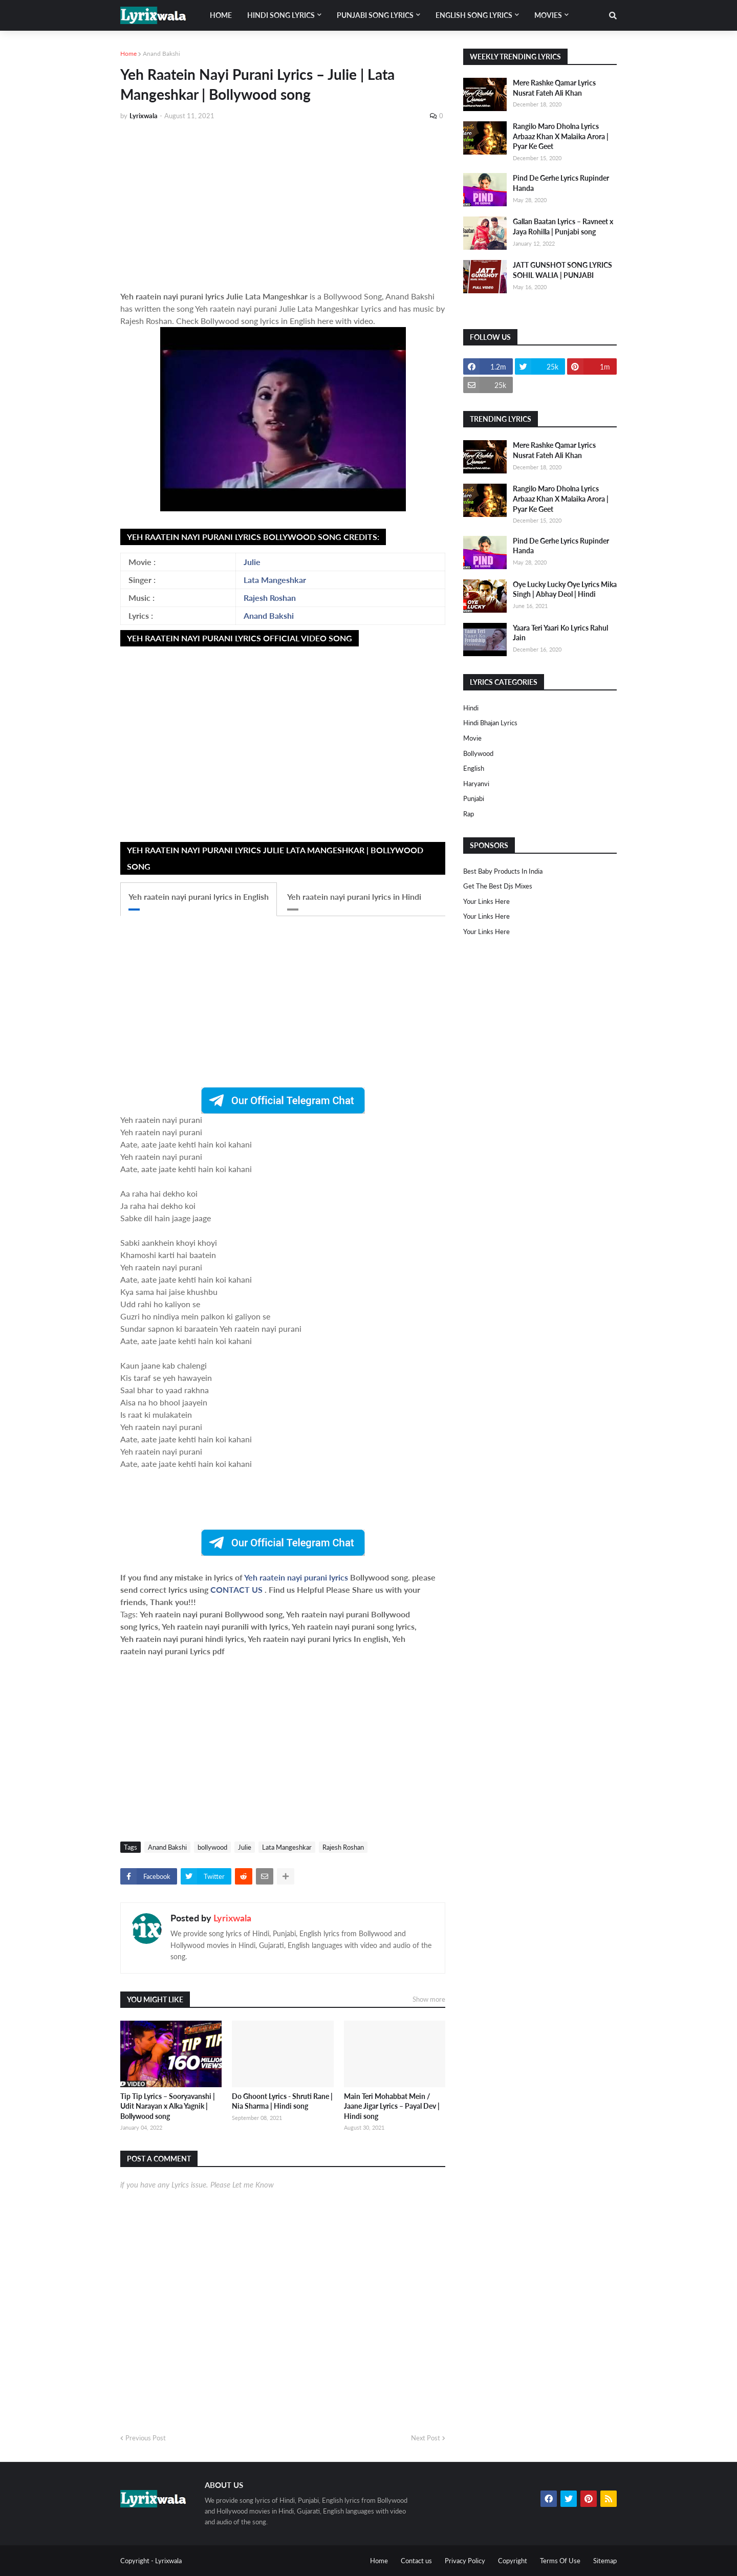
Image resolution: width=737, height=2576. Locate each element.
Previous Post (145, 2438)
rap (468, 814)
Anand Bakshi (161, 53)
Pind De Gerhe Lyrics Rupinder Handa (561, 183)
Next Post (425, 2438)
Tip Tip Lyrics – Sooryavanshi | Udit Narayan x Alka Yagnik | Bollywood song (167, 2106)
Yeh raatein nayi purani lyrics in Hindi (354, 896)
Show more (429, 1999)
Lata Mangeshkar (275, 580)
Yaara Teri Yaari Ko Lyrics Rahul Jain (560, 632)
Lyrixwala (232, 1917)
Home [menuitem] (221, 15)
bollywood (212, 1847)
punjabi (473, 798)
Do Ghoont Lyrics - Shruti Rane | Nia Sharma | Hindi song (282, 2101)
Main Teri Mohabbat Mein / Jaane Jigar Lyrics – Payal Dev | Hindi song (392, 2106)
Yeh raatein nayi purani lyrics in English (198, 896)
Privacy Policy (465, 2561)
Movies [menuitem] (548, 15)
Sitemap (605, 2561)
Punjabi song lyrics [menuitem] (375, 15)
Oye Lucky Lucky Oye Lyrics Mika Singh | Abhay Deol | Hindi (565, 589)
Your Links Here (486, 901)
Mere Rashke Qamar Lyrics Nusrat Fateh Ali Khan (554, 87)
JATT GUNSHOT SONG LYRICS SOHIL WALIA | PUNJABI (562, 270)
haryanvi (476, 784)
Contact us (416, 2561)
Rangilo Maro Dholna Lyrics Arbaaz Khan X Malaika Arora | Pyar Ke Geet (561, 136)
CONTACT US (236, 1589)
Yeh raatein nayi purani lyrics (297, 1577)
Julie (252, 562)
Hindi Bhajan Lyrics (490, 723)
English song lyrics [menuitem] (474, 15)
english (473, 768)
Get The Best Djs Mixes (497, 886)
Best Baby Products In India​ (503, 871)
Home (128, 53)
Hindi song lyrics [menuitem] (281, 15)
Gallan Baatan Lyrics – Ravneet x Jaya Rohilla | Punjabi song (563, 226)
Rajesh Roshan (270, 597)
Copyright (512, 2561)
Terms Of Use (560, 2561)
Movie (472, 738)
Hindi (471, 708)
